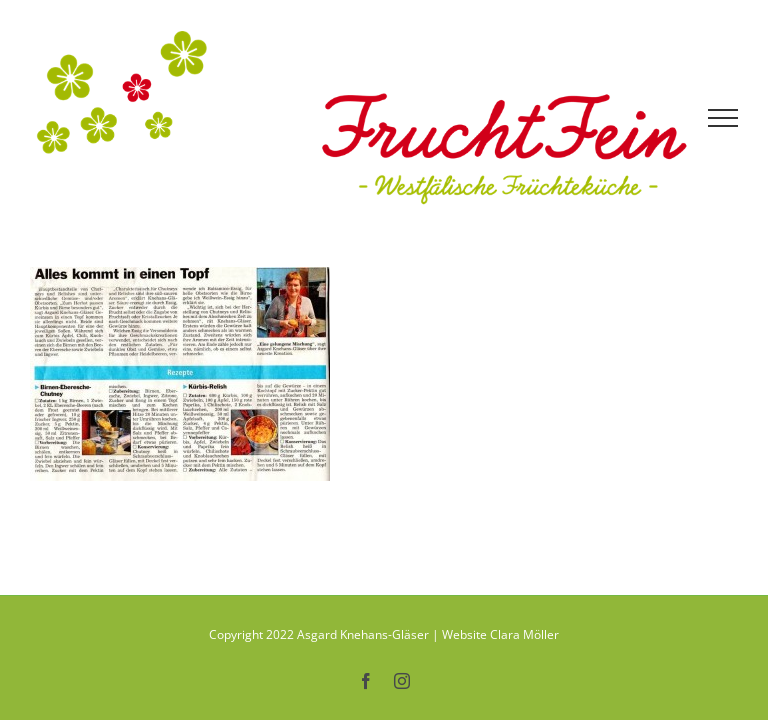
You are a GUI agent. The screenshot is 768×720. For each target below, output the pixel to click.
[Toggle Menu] (723, 118)
